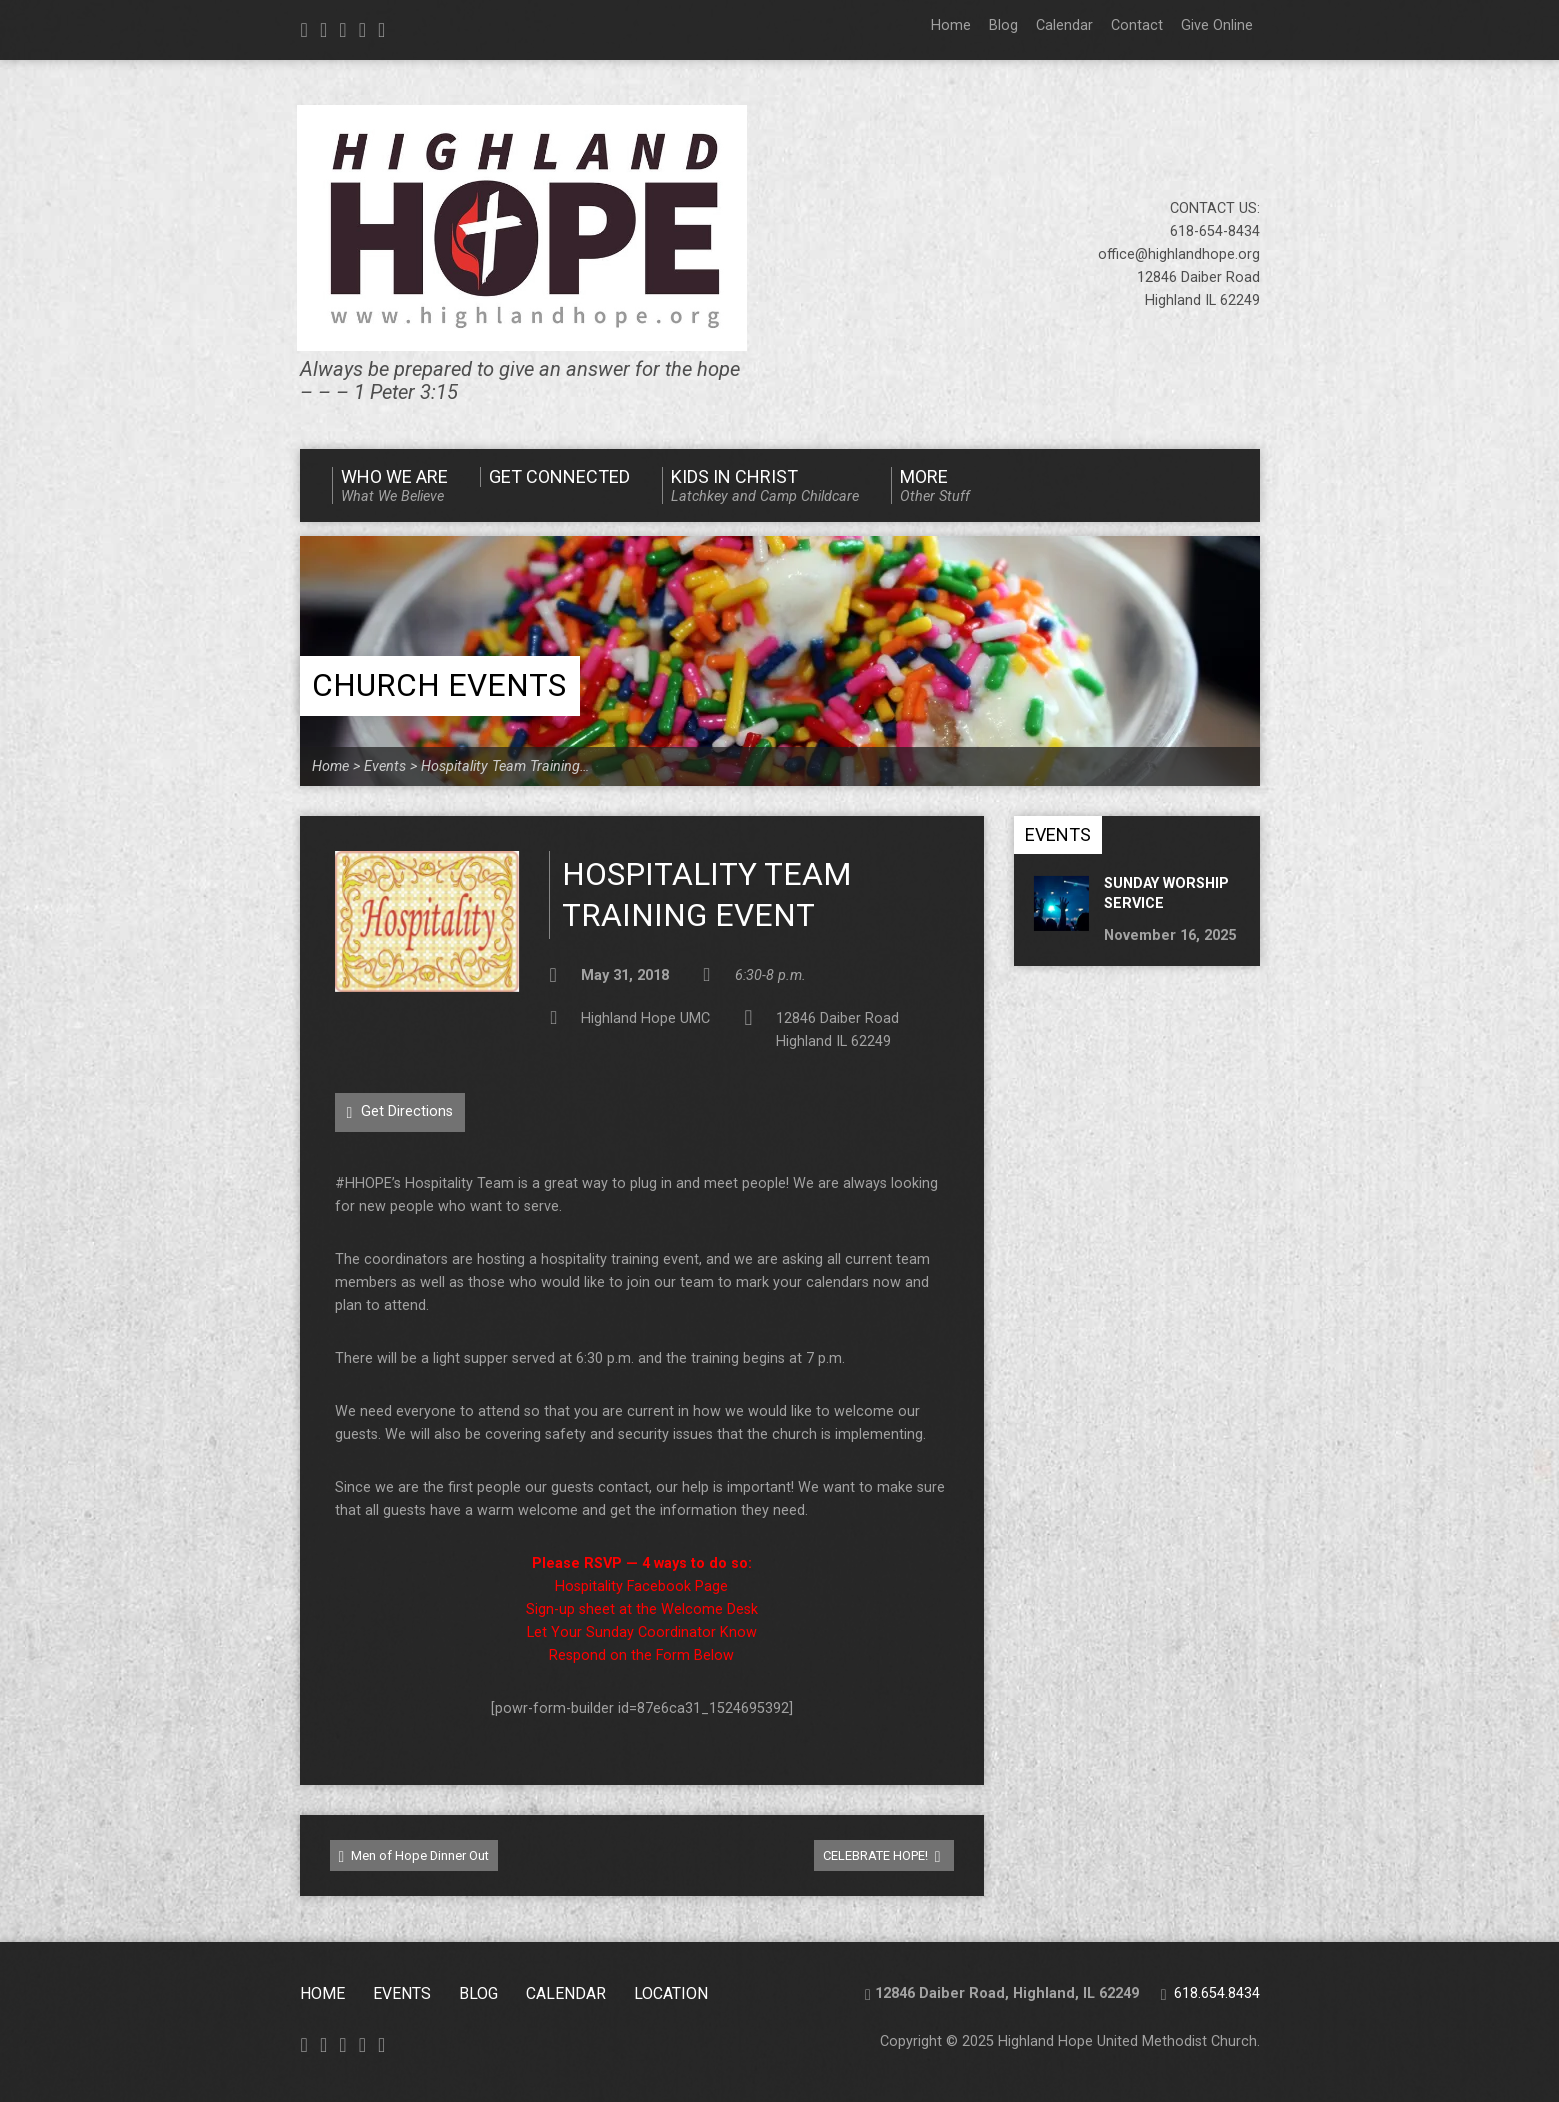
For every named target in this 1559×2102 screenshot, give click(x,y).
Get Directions (400, 1112)
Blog (1003, 25)
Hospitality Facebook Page (641, 1586)
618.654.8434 (1217, 1993)
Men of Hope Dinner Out (414, 1856)
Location (671, 1993)
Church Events (439, 685)
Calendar (1064, 25)
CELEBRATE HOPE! (882, 1856)
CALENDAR (566, 1993)
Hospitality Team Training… (505, 766)
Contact (1137, 25)
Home (951, 25)
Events (385, 766)
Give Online (1217, 25)
